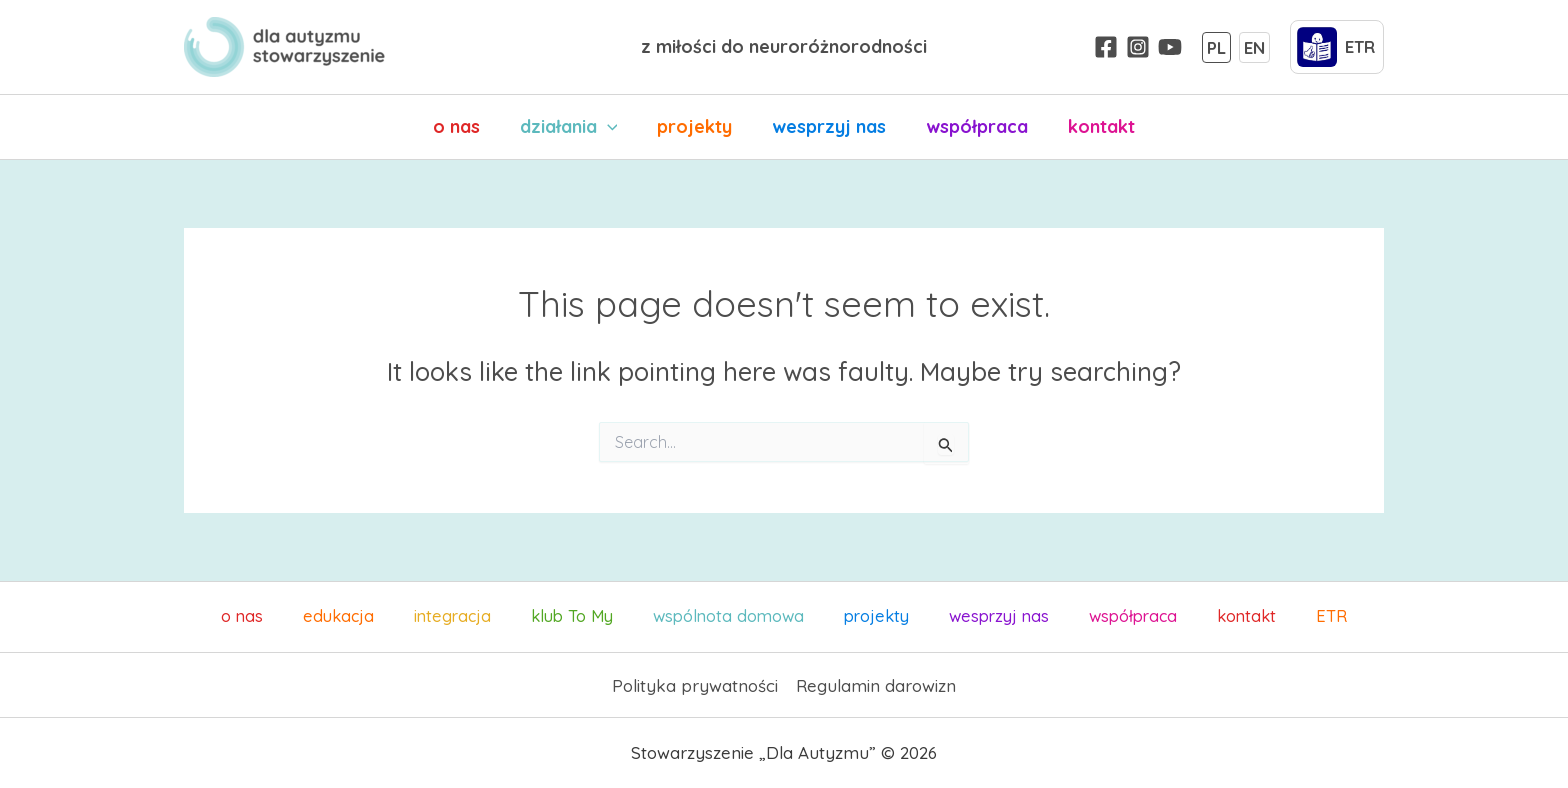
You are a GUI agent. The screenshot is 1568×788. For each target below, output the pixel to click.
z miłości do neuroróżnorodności (784, 46)
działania (575, 127)
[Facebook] (1106, 47)
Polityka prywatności (695, 684)
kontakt (1091, 126)
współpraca (971, 126)
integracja (485, 616)
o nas (466, 126)
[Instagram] (1138, 47)
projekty (696, 126)
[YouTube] (1170, 47)
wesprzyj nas (827, 126)
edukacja (389, 616)
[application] (613, 127)
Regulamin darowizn (876, 684)
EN (1254, 46)
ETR (1261, 616)
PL (1216, 46)
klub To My (590, 616)
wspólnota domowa (735, 616)
